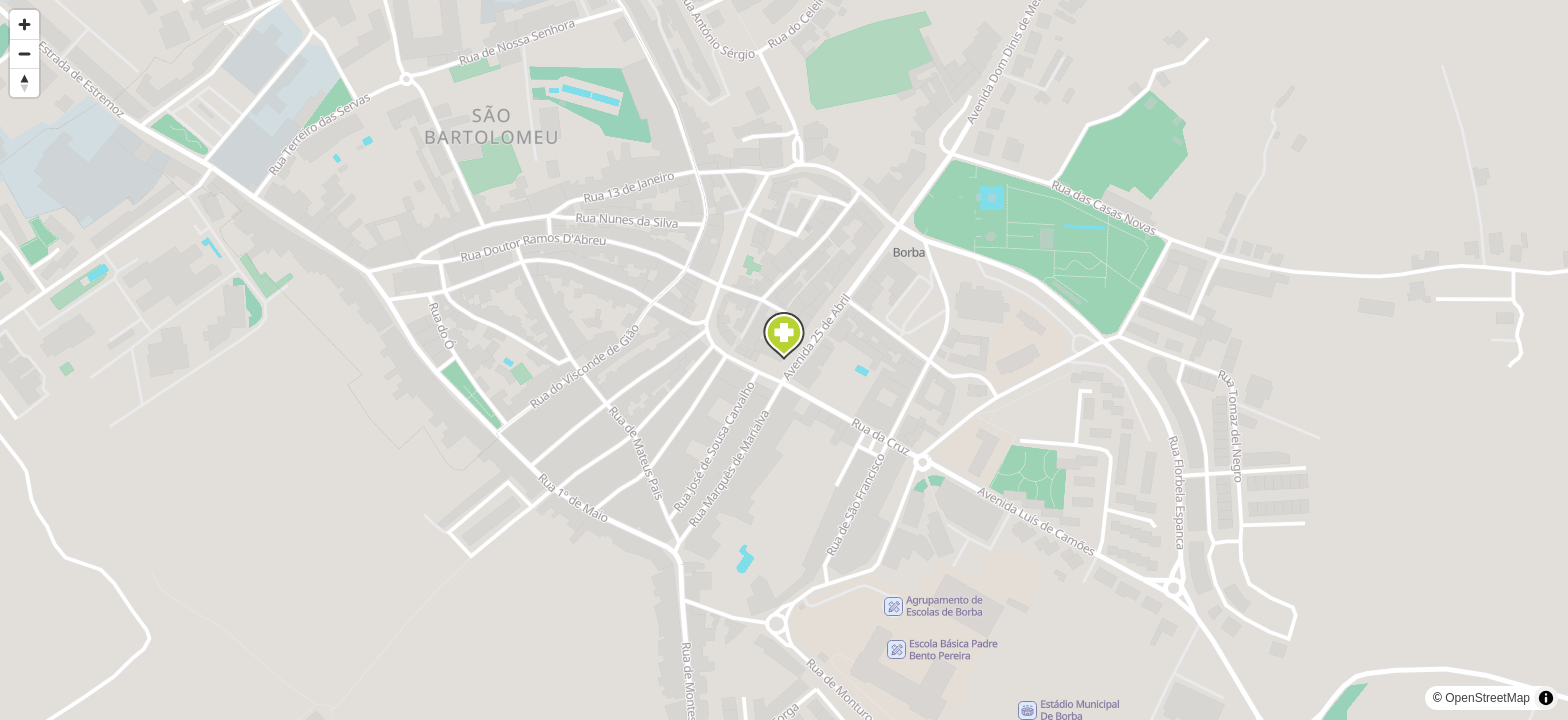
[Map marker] (784, 336)
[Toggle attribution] (1546, 698)
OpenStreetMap (1487, 698)
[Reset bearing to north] (24, 82)
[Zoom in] (24, 24)
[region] (784, 360)
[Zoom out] (24, 53)
